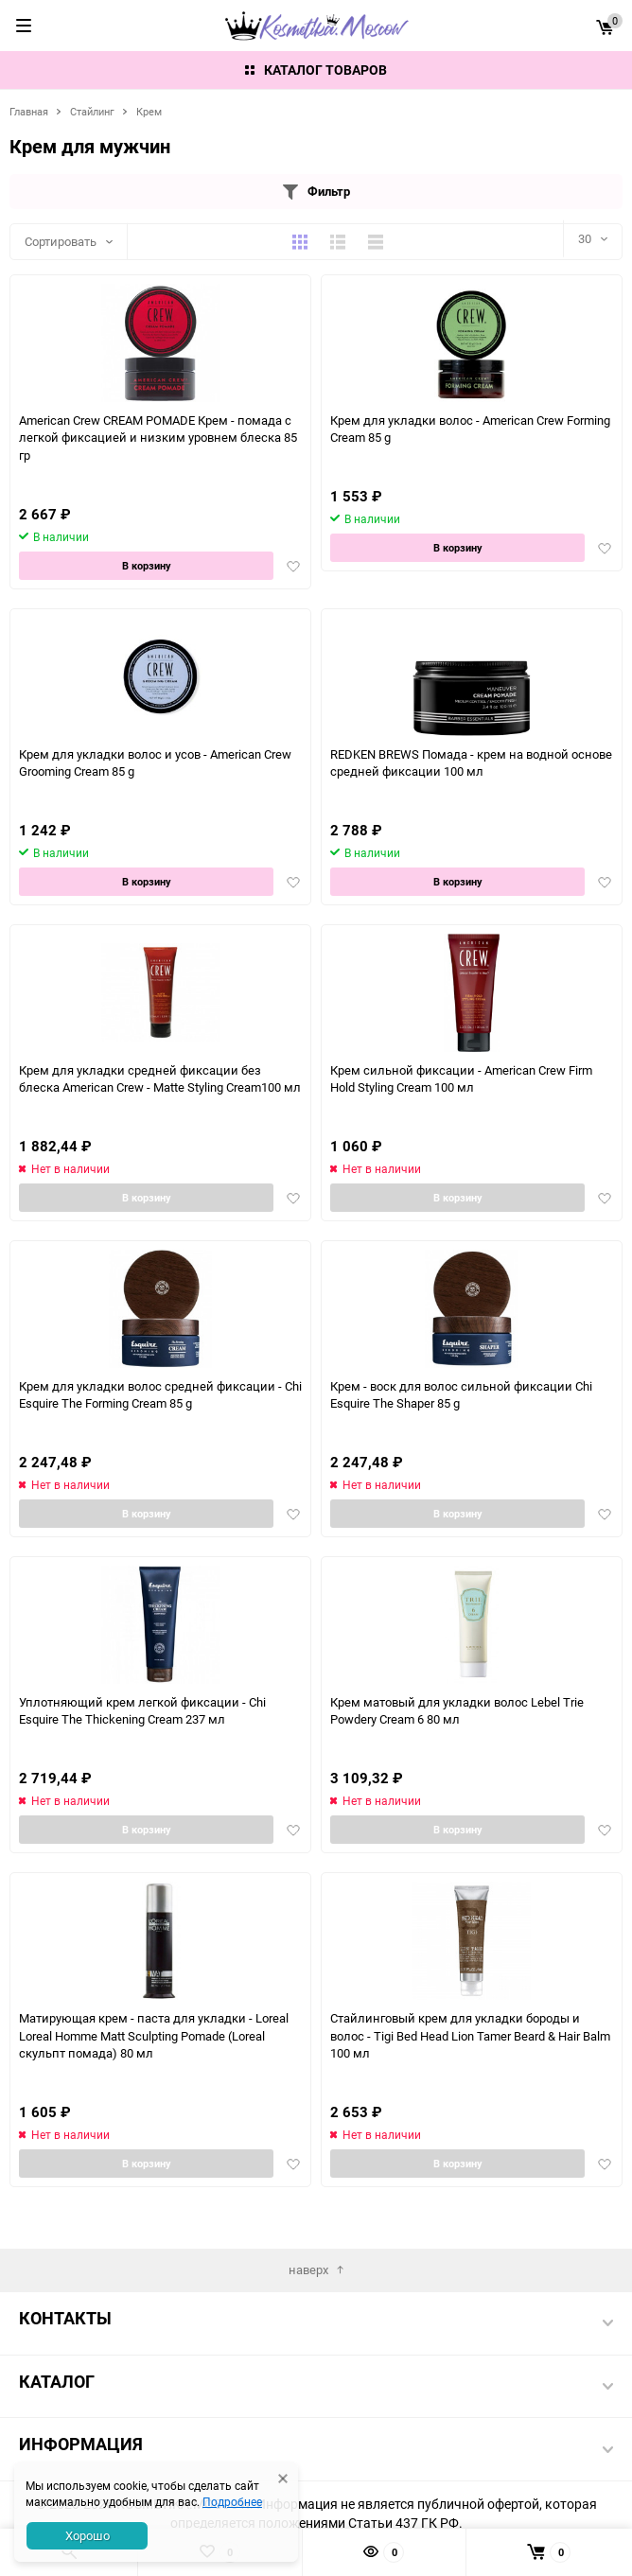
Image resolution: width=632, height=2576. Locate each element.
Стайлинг (92, 111)
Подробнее (232, 2501)
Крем (149, 111)
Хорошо (87, 2535)
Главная (28, 111)
